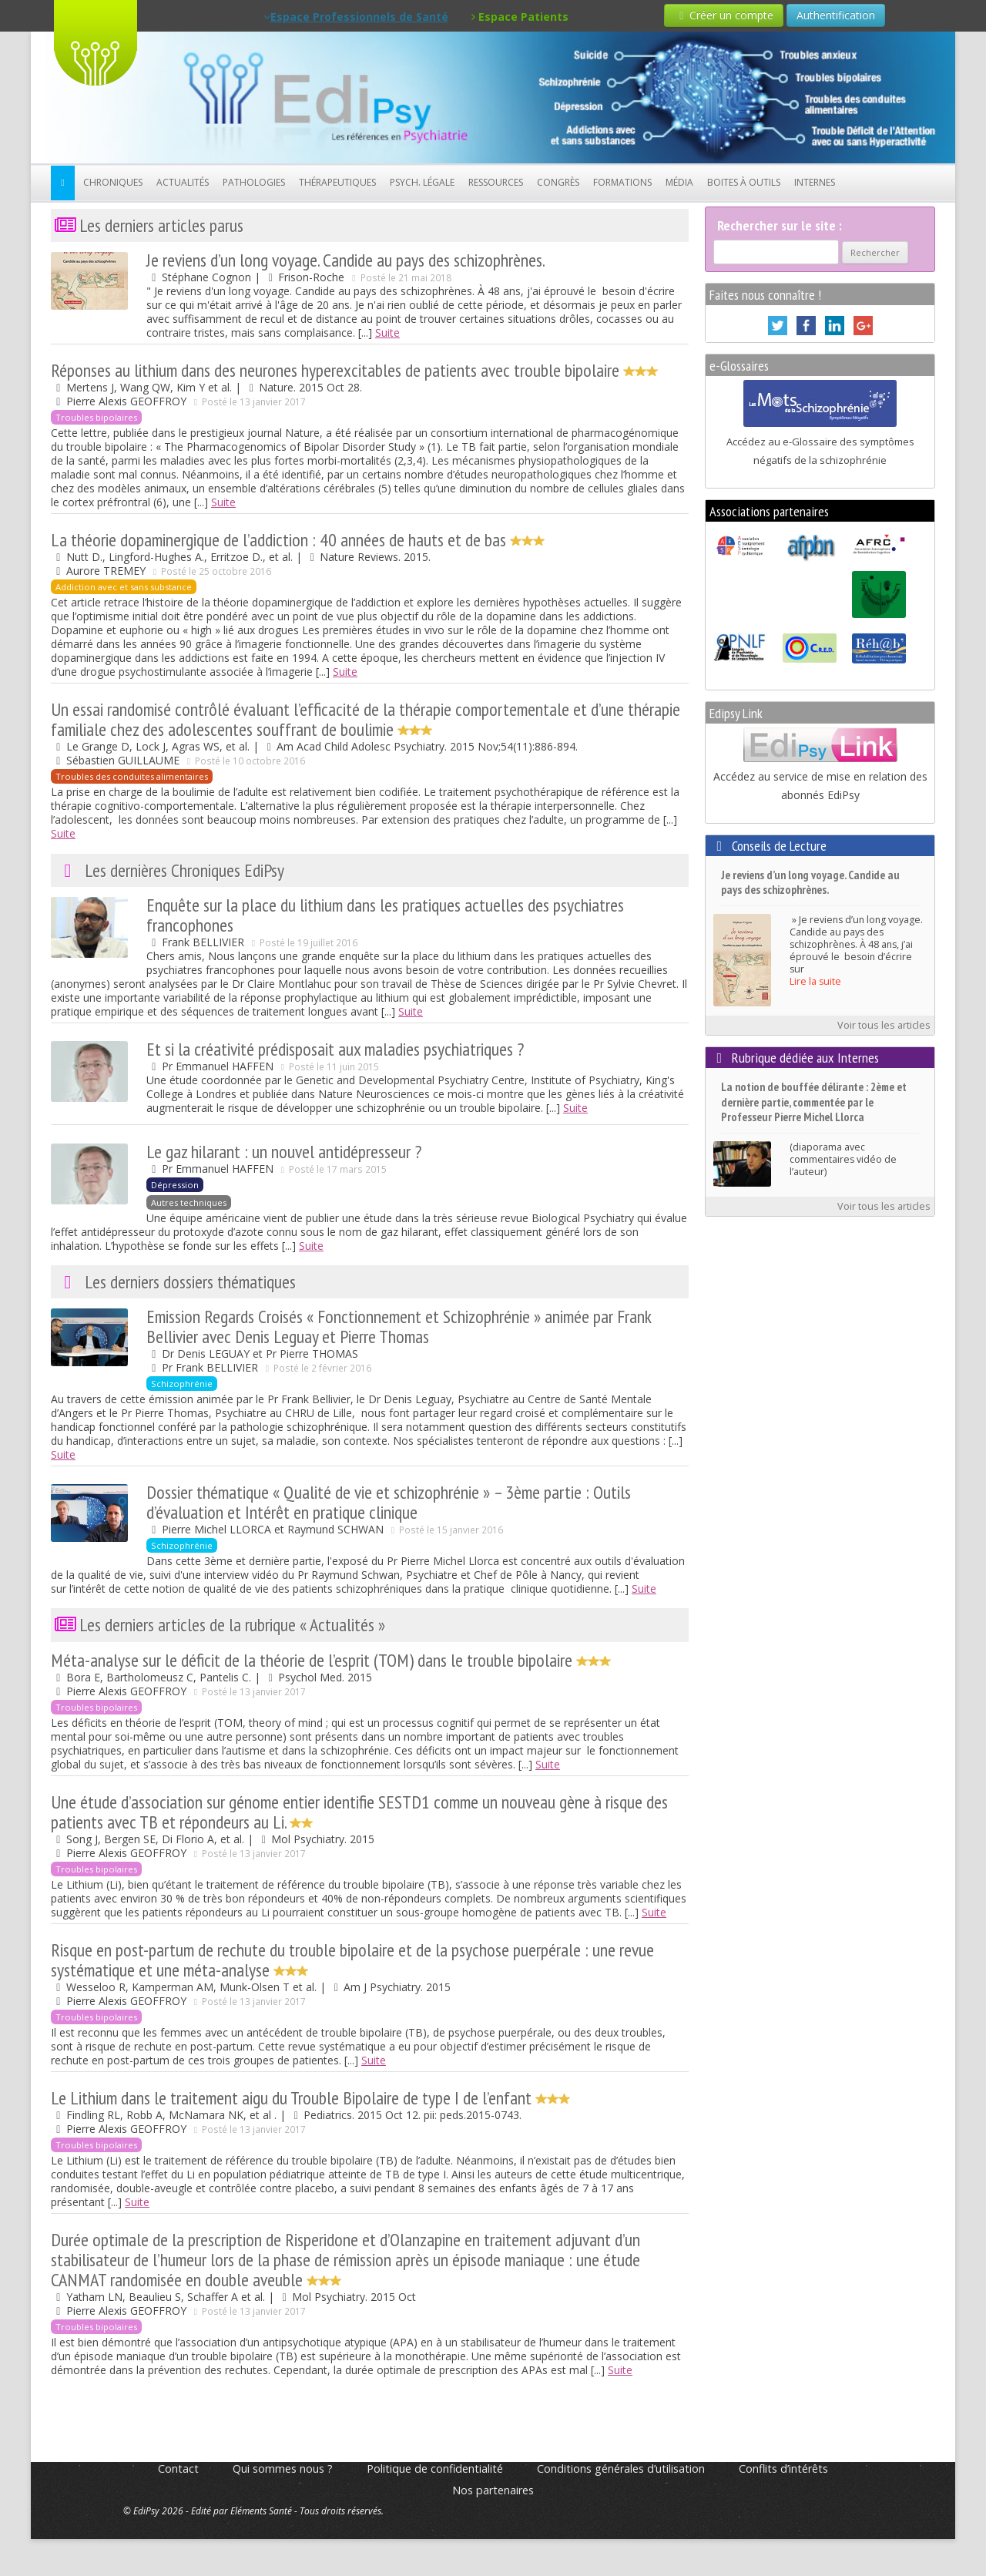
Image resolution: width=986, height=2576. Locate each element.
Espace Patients (519, 16)
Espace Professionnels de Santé (355, 16)
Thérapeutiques (337, 182)
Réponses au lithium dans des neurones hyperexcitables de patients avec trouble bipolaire (354, 370)
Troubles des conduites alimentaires (131, 776)
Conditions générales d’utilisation (621, 2468)
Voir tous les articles (884, 1025)
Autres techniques (188, 1202)
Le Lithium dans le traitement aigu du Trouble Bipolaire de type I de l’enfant (310, 2098)
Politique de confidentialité (435, 2468)
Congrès (558, 182)
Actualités (182, 182)
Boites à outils (743, 182)
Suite (387, 332)
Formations (622, 182)
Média (679, 182)
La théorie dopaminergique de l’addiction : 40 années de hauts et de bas (298, 540)
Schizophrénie (182, 1383)
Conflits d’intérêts (783, 2468)
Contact (178, 2468)
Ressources (495, 182)
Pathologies (254, 182)
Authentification (836, 15)
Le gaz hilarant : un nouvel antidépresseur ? (283, 1152)
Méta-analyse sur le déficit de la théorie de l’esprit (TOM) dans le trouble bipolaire (331, 1660)
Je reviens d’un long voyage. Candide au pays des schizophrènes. (345, 260)
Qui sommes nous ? (283, 2468)
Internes (814, 182)
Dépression (175, 1185)
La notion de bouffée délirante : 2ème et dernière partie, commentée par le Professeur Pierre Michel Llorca (814, 1102)
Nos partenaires (493, 2490)
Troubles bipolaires (96, 417)
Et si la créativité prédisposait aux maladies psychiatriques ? (335, 1049)
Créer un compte (723, 15)
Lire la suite (815, 981)
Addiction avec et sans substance (123, 587)
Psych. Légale (422, 182)
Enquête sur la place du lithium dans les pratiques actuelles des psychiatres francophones (385, 915)
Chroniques (113, 182)
